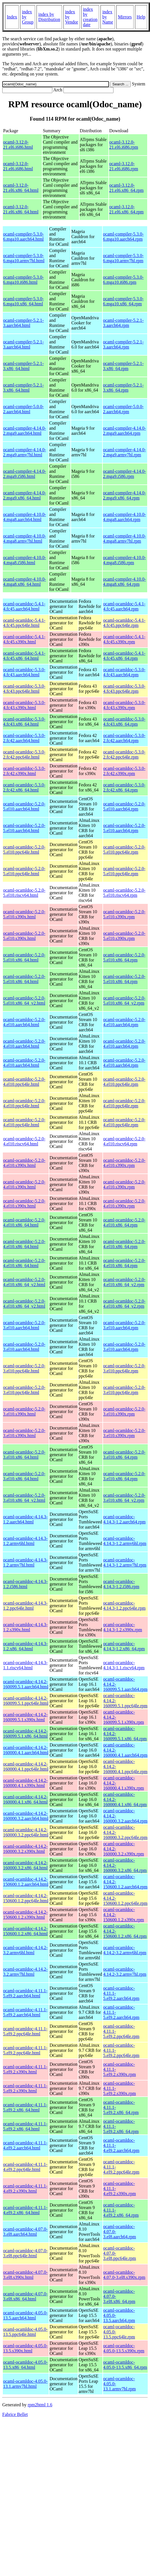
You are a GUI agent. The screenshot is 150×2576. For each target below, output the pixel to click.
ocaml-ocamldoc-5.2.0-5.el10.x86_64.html (24, 957)
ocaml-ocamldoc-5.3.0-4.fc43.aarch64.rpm (124, 672)
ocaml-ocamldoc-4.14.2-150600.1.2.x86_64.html (25, 1931)
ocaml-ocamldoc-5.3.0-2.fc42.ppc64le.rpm (124, 754)
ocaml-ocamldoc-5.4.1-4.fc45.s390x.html (24, 639)
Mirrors (125, 16)
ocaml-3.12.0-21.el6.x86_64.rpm (126, 188)
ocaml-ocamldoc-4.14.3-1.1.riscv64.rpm (124, 1665)
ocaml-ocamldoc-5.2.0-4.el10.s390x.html (24, 1163)
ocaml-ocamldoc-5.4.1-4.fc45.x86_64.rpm (124, 656)
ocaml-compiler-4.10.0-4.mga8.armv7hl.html (24, 538)
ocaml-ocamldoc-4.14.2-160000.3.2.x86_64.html (25, 1865)
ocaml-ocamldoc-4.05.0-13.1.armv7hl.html (25, 2384)
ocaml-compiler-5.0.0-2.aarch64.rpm (123, 409)
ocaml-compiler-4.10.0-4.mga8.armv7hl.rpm (124, 538)
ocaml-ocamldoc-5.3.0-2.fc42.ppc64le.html (24, 754)
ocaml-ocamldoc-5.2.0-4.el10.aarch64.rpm (124, 1022)
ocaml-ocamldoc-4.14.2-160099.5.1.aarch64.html (25, 1684)
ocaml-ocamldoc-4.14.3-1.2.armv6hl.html (25, 1541)
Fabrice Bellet (15, 2414)
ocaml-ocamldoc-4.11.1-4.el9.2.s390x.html (25, 2188)
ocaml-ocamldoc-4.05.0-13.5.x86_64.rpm (125, 2365)
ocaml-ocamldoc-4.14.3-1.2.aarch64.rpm (124, 1519)
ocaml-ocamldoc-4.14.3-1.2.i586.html (25, 1584)
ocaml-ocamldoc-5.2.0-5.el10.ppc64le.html (24, 850)
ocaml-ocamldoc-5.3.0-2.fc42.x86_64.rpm (124, 787)
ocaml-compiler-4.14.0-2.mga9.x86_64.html (24, 495)
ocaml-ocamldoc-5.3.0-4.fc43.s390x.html (24, 705)
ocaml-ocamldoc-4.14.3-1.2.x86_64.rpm (124, 1646)
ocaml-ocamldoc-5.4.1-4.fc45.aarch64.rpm (124, 606)
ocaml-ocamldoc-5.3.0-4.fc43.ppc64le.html (24, 689)
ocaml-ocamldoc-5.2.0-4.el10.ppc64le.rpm (124, 1082)
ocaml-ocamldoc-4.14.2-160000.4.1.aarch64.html (25, 1750)
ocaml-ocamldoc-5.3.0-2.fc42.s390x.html (24, 771)
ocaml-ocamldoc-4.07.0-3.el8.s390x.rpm (124, 2275)
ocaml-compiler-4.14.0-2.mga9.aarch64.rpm (124, 431)
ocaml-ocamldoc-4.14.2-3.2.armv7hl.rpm (124, 1972)
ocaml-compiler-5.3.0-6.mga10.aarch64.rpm (123, 237)
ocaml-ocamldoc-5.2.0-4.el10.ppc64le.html (24, 1082)
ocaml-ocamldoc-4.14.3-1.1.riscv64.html (25, 1665)
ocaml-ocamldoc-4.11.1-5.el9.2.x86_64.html (25, 2107)
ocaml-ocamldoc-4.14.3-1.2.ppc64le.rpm (124, 1606)
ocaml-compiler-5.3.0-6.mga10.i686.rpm (123, 280)
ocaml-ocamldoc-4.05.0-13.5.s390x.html (25, 2348)
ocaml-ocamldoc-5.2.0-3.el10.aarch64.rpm (124, 1325)
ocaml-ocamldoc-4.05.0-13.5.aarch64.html (25, 2315)
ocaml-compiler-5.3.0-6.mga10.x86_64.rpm (123, 301)
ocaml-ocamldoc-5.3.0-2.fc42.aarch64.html (24, 738)
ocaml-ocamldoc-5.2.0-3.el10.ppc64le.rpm (124, 1368)
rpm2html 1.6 (40, 2404)
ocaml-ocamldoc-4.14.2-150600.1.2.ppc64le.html (25, 1898)
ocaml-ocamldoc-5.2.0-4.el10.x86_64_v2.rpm (124, 1282)
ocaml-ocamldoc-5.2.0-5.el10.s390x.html (24, 914)
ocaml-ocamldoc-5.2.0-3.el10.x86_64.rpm (124, 1455)
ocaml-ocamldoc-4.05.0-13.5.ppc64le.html (25, 2332)
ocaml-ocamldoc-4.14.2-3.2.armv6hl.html (25, 1950)
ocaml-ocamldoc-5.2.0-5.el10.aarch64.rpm (124, 806)
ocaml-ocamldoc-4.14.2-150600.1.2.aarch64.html (25, 1882)
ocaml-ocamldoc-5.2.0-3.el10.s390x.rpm (124, 1411)
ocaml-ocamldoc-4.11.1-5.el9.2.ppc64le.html (25, 2031)
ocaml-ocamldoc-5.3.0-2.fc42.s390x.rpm (124, 771)
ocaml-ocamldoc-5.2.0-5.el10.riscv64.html (24, 893)
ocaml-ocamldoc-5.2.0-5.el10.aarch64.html (24, 806)
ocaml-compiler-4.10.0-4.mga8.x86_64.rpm (124, 582)
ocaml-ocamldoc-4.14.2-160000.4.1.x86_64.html (25, 1799)
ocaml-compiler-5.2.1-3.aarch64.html (23, 323)
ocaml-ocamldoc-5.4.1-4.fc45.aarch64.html (24, 606)
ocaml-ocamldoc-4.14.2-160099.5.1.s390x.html (25, 1717)
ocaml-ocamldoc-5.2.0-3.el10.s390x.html (24, 1411)
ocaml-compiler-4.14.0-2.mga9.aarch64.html (24, 431)
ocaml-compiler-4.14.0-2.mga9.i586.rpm (124, 474)
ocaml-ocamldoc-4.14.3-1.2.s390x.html (25, 1627)
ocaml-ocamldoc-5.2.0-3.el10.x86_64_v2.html (24, 1498)
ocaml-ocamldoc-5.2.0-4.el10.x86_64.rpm (124, 1222)
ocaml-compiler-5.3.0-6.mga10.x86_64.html (23, 301)
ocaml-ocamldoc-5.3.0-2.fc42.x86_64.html (24, 787)
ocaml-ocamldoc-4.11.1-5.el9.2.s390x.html (25, 2069)
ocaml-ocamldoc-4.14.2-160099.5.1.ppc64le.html (25, 1701)
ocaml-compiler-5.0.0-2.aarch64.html (23, 409)
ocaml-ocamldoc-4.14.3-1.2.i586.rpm (121, 1584)
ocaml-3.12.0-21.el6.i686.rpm (123, 145)
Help (141, 16)
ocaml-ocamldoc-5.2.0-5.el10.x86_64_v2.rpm (124, 1000)
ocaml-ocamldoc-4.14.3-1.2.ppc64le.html (25, 1606)
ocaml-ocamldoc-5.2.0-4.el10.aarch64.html (24, 1022)
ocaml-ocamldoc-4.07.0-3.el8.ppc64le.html (25, 2253)
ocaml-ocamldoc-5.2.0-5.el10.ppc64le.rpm (124, 850)
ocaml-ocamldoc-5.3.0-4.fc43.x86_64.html (24, 722)
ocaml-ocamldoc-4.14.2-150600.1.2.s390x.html (25, 1915)
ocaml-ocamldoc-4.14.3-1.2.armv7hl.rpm (124, 1562)
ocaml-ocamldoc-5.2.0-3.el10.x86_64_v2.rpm (124, 1498)
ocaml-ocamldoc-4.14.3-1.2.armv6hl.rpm (124, 1541)
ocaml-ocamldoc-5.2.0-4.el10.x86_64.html (24, 1222)
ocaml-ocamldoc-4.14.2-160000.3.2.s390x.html (25, 1849)
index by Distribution (49, 17)
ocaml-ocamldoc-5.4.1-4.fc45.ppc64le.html (24, 623)
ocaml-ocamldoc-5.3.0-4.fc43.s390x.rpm (124, 705)
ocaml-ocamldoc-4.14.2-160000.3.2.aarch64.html (25, 1816)
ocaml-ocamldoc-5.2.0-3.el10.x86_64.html (24, 1455)
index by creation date (90, 17)
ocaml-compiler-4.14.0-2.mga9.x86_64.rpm (124, 495)
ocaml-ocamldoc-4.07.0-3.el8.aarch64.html (25, 2232)
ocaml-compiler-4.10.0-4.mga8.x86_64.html (24, 582)
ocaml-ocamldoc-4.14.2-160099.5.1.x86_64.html (25, 1734)
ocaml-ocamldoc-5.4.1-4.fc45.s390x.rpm (124, 639)
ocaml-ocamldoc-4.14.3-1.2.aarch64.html (25, 1519)
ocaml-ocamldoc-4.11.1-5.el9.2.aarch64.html (25, 1993)
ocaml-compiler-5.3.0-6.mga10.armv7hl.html (23, 258)
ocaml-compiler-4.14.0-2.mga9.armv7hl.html (24, 452)
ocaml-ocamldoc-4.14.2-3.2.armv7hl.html (25, 1972)
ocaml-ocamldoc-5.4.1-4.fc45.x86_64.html (24, 656)
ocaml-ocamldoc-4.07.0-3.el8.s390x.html (25, 2275)
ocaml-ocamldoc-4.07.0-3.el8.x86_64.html (25, 2296)
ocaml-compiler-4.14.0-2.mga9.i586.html (24, 474)
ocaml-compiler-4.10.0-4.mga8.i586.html (24, 560)
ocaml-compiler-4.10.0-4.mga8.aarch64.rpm (124, 517)
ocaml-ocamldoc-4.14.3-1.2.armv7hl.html (25, 1562)
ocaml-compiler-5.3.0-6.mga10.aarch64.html (23, 237)
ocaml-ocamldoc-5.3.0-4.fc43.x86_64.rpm (124, 722)
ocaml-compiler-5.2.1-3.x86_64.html (23, 366)
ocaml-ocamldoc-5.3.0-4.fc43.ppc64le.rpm (124, 689)
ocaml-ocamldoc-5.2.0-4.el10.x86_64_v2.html (24, 1282)
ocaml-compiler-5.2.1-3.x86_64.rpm (123, 366)
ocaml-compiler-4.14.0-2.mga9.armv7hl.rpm (124, 452)
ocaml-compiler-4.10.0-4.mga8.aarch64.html (24, 517)
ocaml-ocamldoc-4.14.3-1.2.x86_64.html (25, 1646)
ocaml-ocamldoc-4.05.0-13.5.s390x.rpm (123, 2348)
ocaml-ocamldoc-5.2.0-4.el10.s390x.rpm (124, 1163)
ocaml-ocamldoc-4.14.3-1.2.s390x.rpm (122, 1627)
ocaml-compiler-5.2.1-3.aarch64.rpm (123, 323)
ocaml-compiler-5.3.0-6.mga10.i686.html (23, 280)
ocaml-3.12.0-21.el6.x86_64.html (20, 188)
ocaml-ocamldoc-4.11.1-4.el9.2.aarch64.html (25, 2145)
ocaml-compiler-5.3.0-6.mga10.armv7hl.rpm (123, 258)
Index (12, 16)
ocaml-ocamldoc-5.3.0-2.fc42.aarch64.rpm (124, 738)
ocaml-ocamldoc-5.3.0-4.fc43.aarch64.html (24, 672)
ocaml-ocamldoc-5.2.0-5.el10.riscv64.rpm (124, 893)
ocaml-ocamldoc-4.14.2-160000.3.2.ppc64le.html (25, 1832)
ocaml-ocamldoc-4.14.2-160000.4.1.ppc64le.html (25, 1766)
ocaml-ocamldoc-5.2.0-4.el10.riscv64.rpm (124, 1141)
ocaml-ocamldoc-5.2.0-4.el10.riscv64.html (24, 1141)
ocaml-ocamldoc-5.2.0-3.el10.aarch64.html (24, 1325)
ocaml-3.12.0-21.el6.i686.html (18, 145)
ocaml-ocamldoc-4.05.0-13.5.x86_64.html (25, 2365)
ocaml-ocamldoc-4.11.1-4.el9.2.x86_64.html (25, 2210)
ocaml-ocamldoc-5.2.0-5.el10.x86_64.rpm (124, 957)
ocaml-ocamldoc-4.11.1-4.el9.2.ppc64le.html (25, 2167)
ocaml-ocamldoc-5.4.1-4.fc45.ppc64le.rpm (124, 623)
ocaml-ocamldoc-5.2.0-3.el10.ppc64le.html (24, 1368)
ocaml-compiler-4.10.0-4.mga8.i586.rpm (124, 560)
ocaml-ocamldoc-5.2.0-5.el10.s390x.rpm (124, 914)
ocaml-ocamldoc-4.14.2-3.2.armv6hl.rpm (124, 1950)
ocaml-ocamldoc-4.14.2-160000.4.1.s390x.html (25, 1783)
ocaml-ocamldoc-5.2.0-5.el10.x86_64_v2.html (24, 1000)
